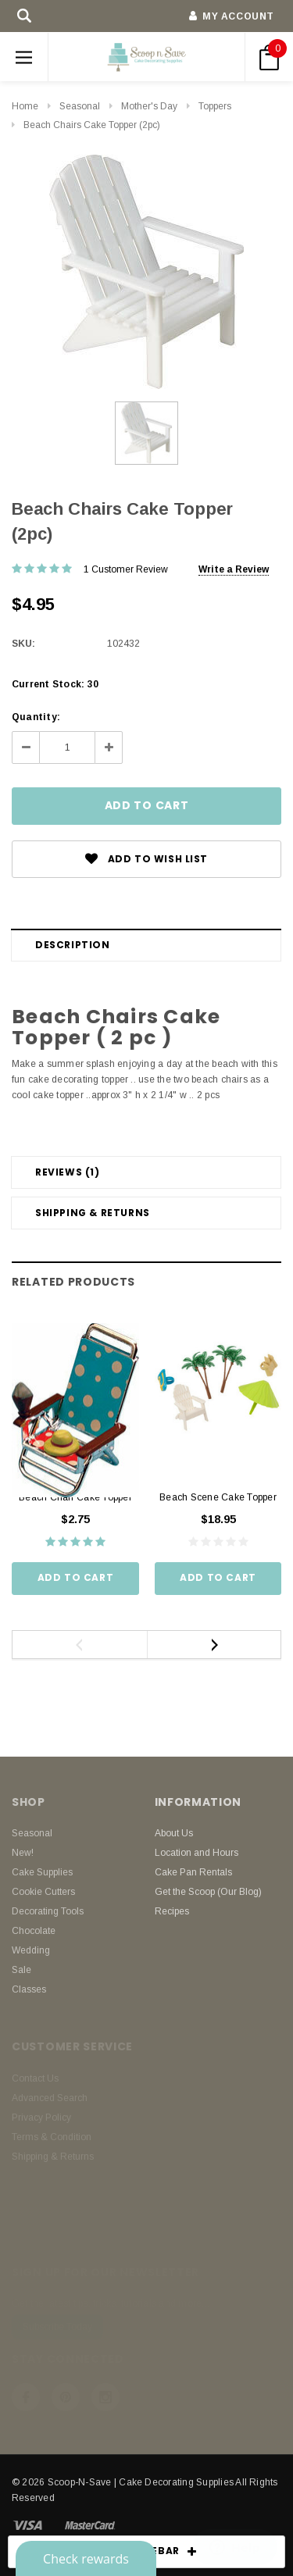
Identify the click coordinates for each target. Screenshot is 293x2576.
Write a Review (233, 569)
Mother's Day (149, 106)
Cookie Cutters (43, 1891)
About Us (174, 1833)
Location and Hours (196, 1852)
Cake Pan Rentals (193, 1872)
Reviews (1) (67, 1172)
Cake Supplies (42, 1872)
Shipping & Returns (92, 1212)
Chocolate (33, 1930)
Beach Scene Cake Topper (218, 1497)
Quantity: (36, 717)
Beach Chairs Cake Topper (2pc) (91, 125)
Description (72, 944)
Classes (29, 1989)
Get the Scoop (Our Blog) (208, 1891)
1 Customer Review (126, 569)
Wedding (31, 1950)
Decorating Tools (48, 1911)
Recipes (172, 1911)
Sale (21, 1969)
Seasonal (79, 106)
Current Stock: (55, 684)
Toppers (214, 106)
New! (23, 1852)
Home (25, 106)
